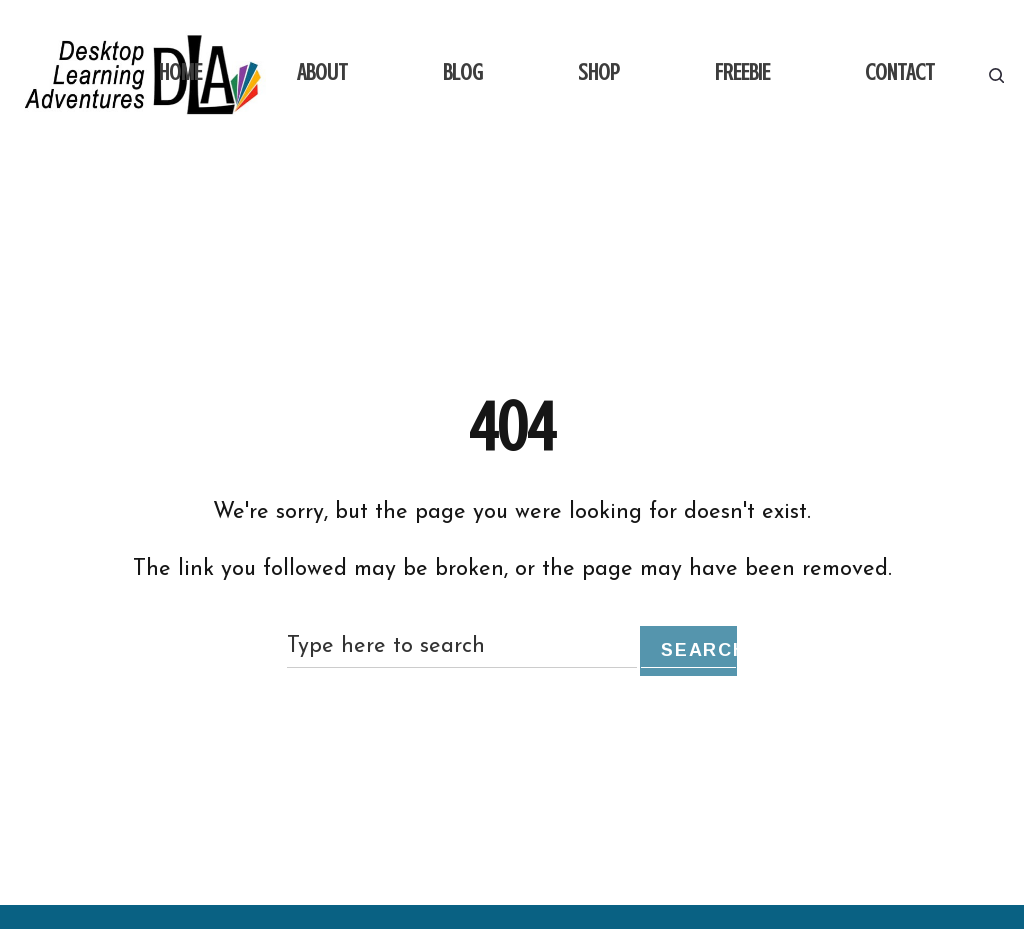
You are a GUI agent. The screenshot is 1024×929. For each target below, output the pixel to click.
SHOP (599, 72)
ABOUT (322, 72)
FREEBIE (742, 72)
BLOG (463, 72)
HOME (180, 72)
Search (699, 650)
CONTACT (900, 72)
